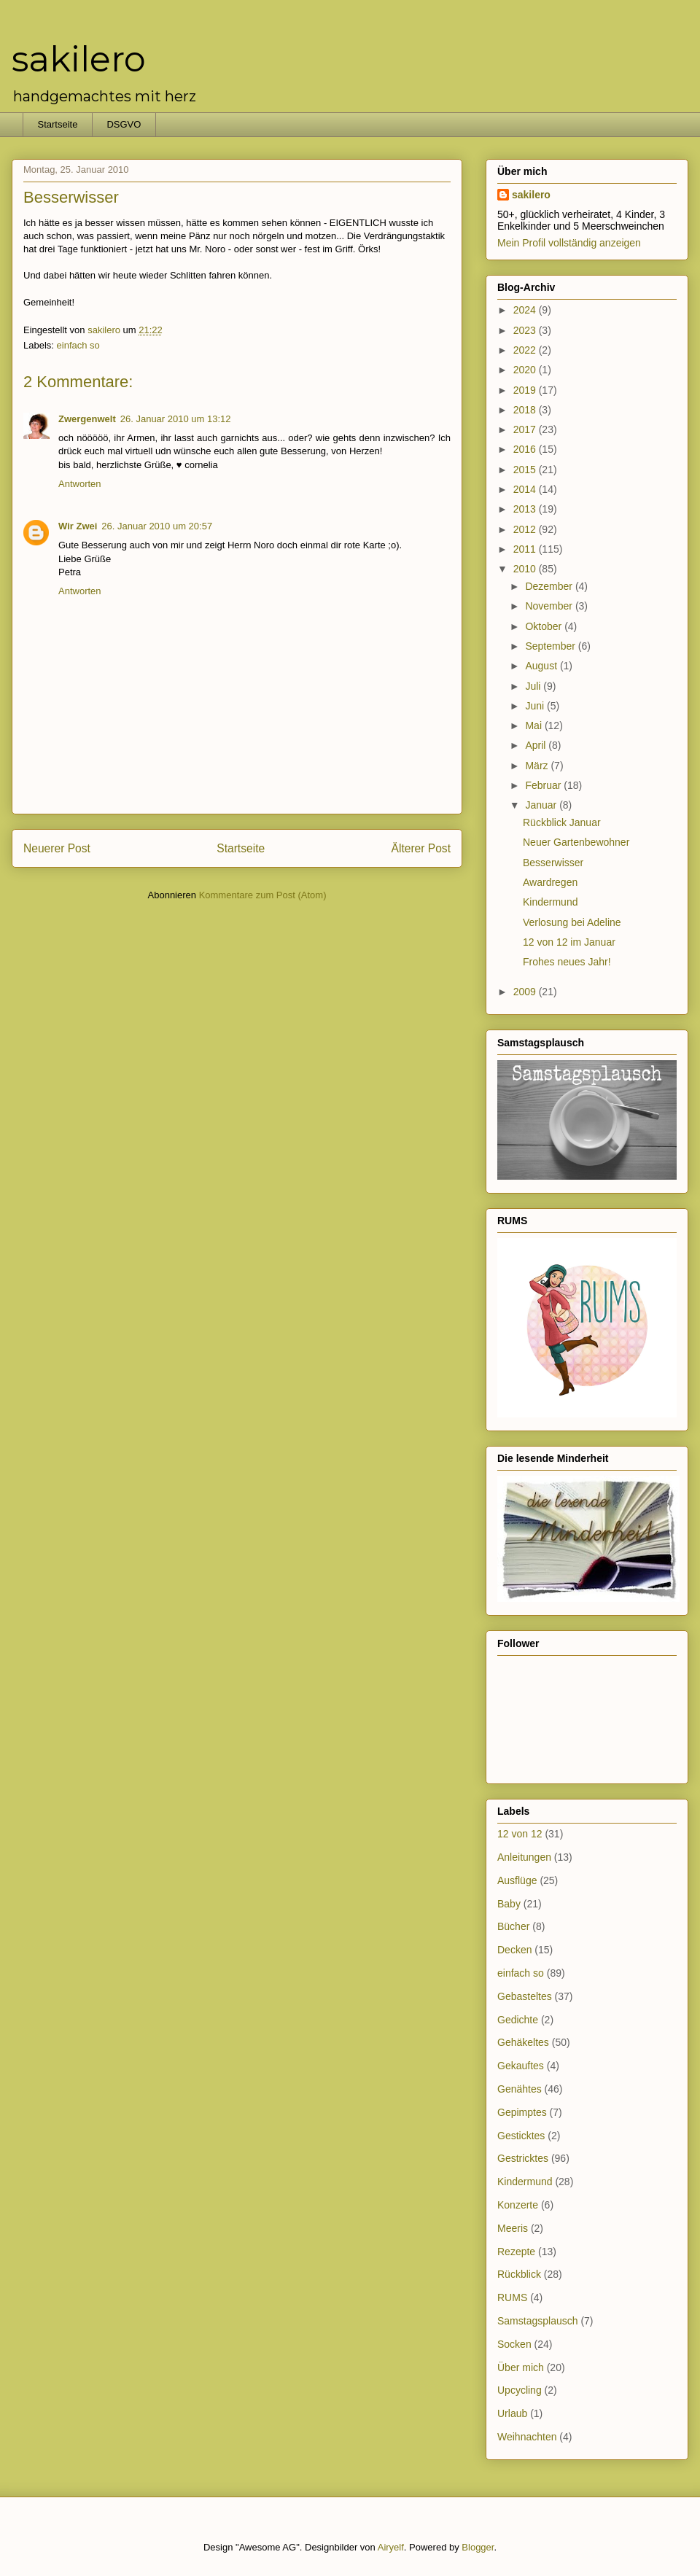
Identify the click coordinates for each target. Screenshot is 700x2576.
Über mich (520, 2367)
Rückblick (519, 2274)
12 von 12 (519, 1834)
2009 (526, 991)
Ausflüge (517, 1880)
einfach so (78, 345)
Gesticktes (521, 2135)
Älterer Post (421, 848)
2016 (526, 449)
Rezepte (516, 2251)
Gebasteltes (524, 1996)
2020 (526, 369)
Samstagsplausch (537, 2321)
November (550, 606)
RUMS (512, 2297)
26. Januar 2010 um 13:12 (175, 418)
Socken (514, 2344)
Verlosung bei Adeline (572, 922)
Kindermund (550, 902)
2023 (526, 330)
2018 (526, 410)
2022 (526, 350)
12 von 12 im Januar (569, 942)
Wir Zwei (77, 526)
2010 (526, 569)
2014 (526, 489)
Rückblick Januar (562, 822)
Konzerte (517, 2205)
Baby (509, 1904)
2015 (526, 469)
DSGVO (123, 124)
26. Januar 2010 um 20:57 (156, 526)
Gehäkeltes (523, 2042)
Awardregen (550, 882)
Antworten (79, 483)
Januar (542, 805)
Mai (534, 725)
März (538, 765)
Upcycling (519, 2390)
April (536, 745)
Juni (536, 706)
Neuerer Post (56, 848)
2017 (526, 429)
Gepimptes (522, 2112)
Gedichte (517, 2020)
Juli (534, 686)
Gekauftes (520, 2065)
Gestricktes (522, 2158)
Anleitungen (524, 1857)
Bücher (513, 1926)
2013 (526, 509)
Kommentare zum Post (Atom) (263, 895)
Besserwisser (553, 862)
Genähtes (519, 2089)
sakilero (79, 59)
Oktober (544, 626)
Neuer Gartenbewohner (576, 842)
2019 (526, 390)
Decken (514, 1950)
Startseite (58, 124)
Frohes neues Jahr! (567, 962)
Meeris (512, 2228)
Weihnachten (526, 2437)
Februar (544, 785)
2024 (526, 310)
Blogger (478, 2547)
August (542, 666)
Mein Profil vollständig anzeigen (569, 243)
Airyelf (391, 2547)
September (551, 646)
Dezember (550, 586)
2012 (526, 529)
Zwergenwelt (87, 418)
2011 (526, 549)
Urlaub (512, 2413)
